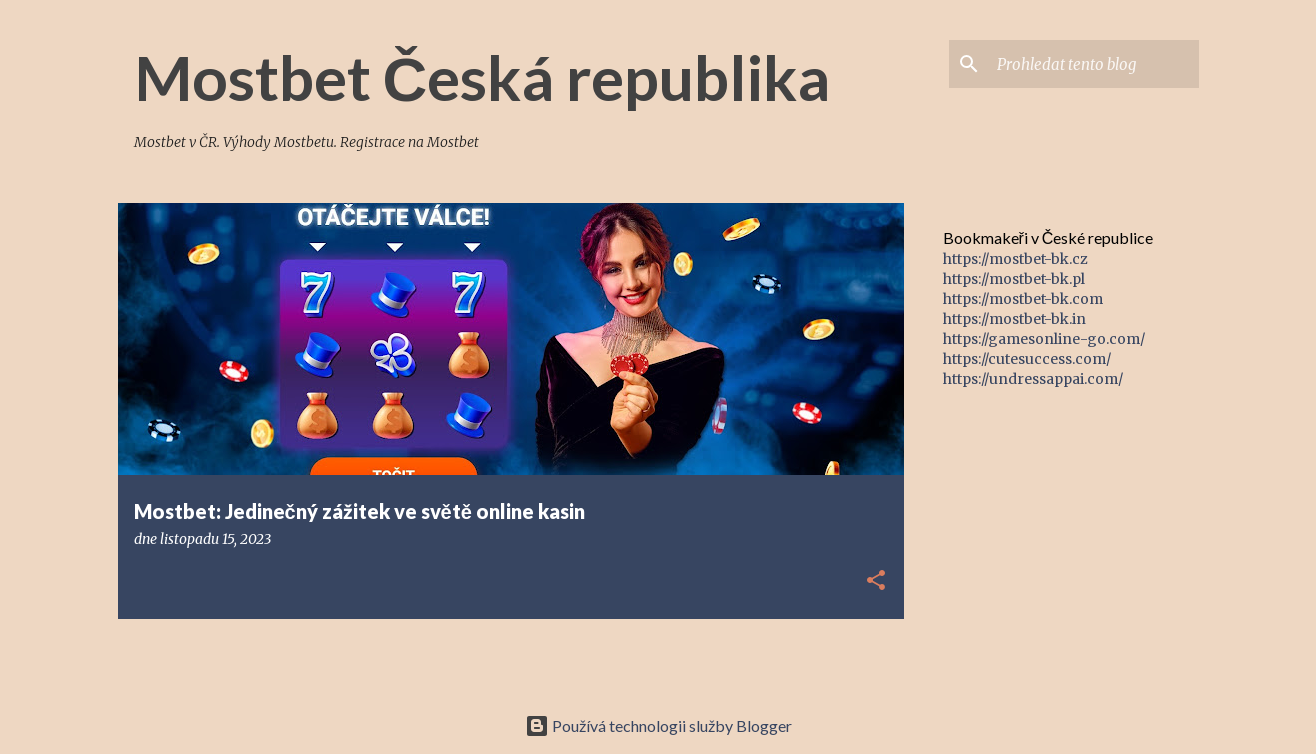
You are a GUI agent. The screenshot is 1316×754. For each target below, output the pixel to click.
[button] (876, 581)
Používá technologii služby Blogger (658, 725)
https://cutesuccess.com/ (1027, 359)
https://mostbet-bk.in (1014, 319)
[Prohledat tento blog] (1094, 64)
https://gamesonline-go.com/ (1044, 339)
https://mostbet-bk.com (1023, 299)
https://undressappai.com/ (1033, 379)
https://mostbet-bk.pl (1014, 279)
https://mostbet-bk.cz (1015, 259)
